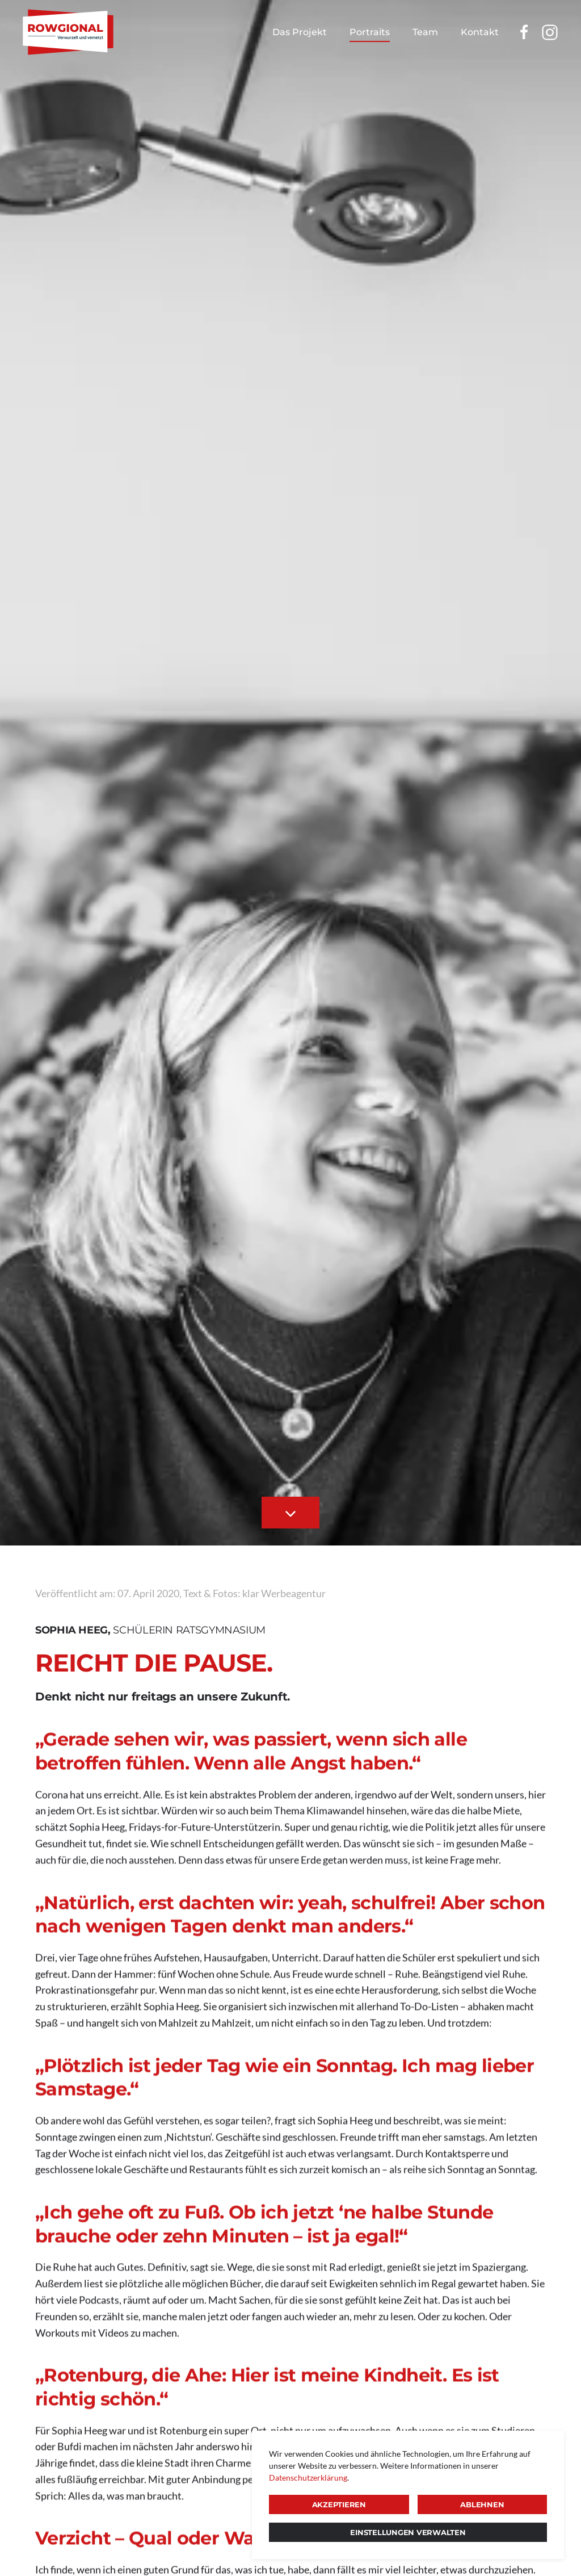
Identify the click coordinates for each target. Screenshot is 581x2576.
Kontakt (480, 32)
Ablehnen (482, 2504)
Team (425, 32)
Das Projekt (299, 32)
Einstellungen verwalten (407, 2532)
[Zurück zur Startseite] (68, 32)
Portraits (370, 32)
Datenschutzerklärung (308, 2477)
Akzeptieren (339, 2504)
